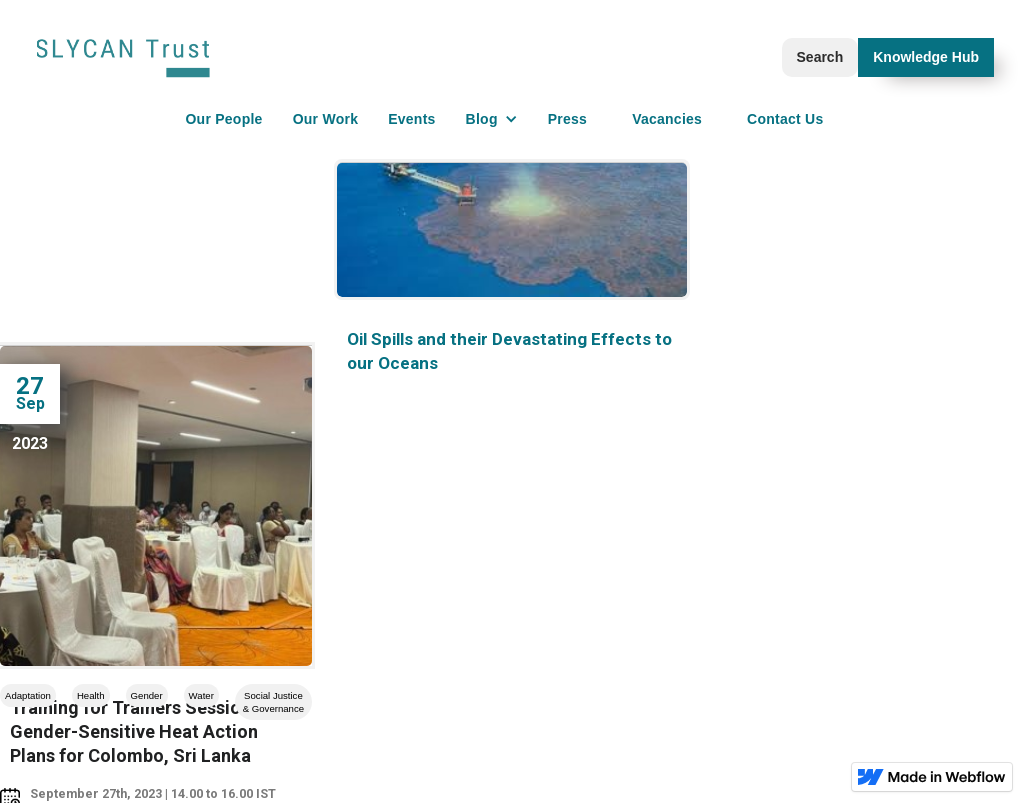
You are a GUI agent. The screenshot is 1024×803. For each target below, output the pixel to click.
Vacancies (667, 119)
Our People (223, 119)
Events (411, 119)
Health (91, 695)
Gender (147, 695)
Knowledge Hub (926, 57)
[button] (492, 119)
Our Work (326, 119)
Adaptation (28, 695)
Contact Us (785, 119)
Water (201, 695)
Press (567, 119)
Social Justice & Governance (273, 702)
